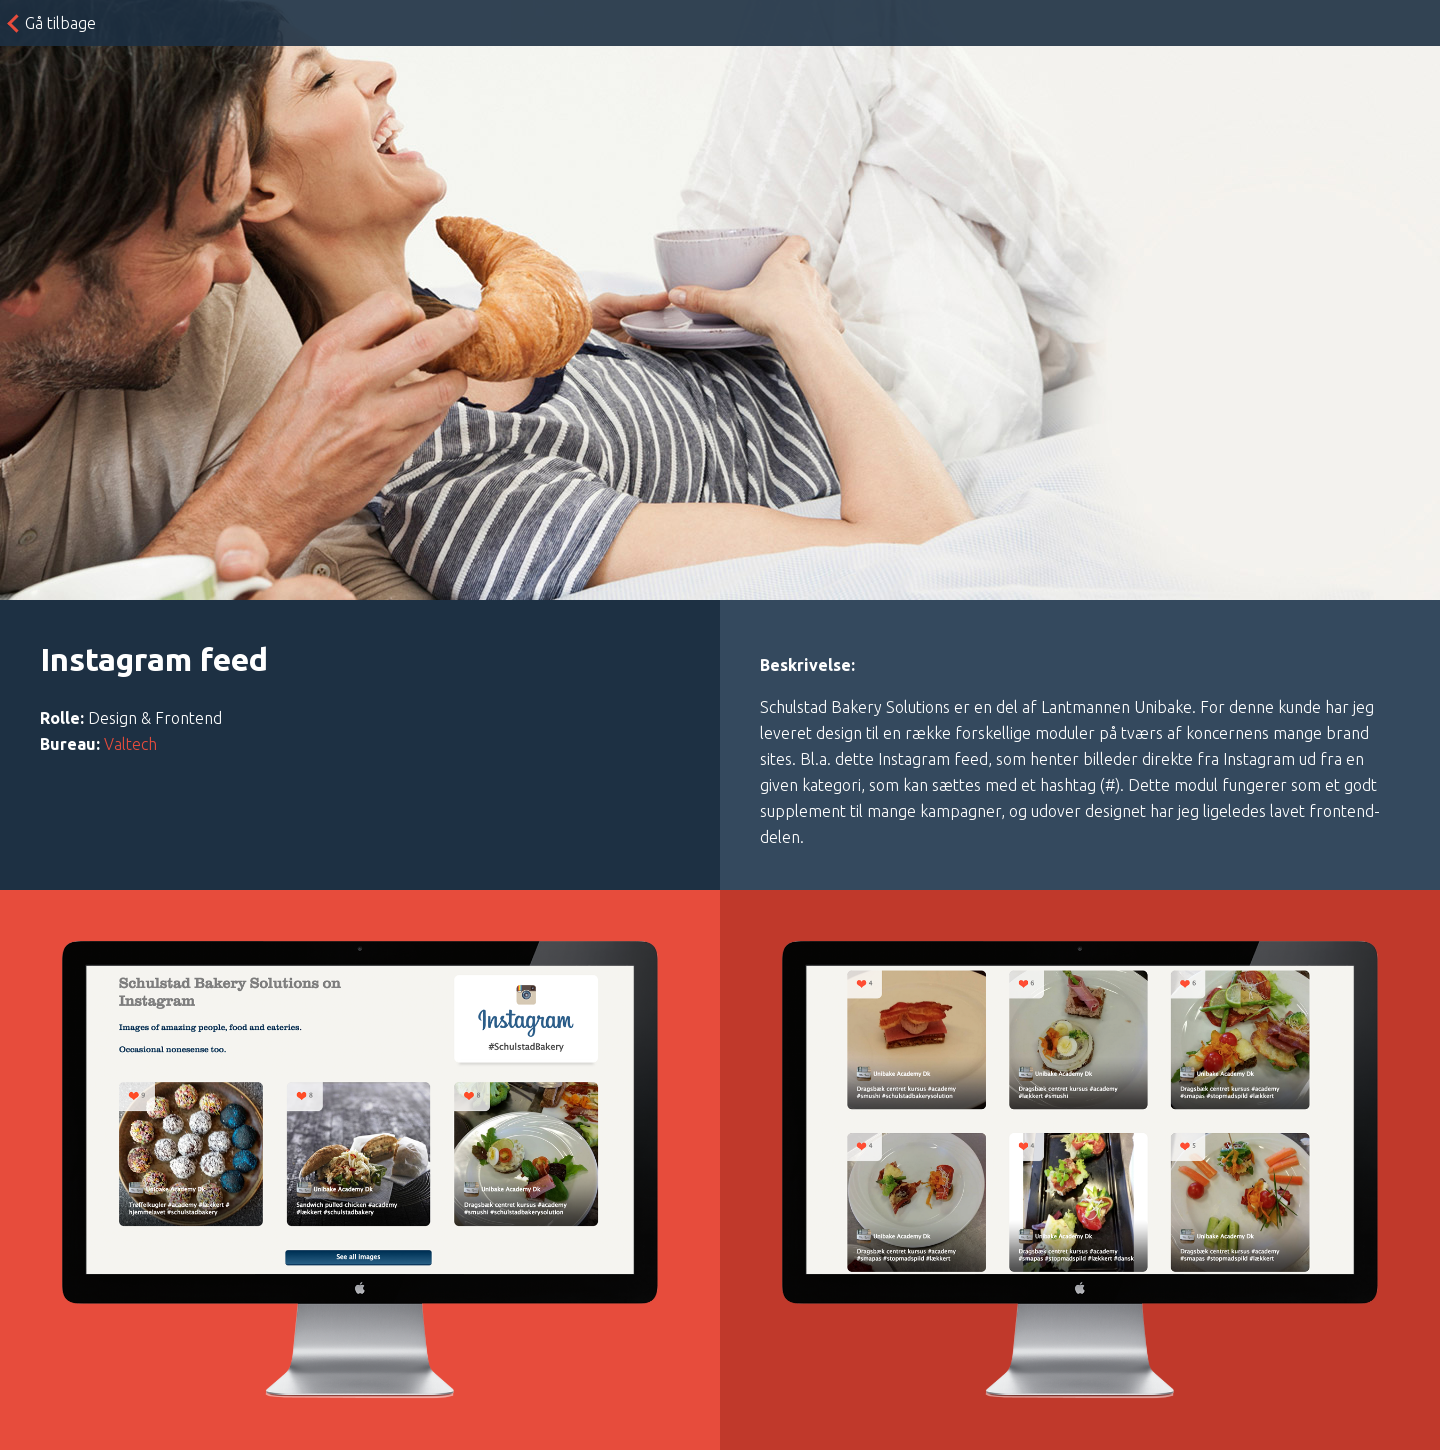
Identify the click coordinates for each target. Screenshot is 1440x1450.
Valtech (130, 744)
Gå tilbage (60, 23)
